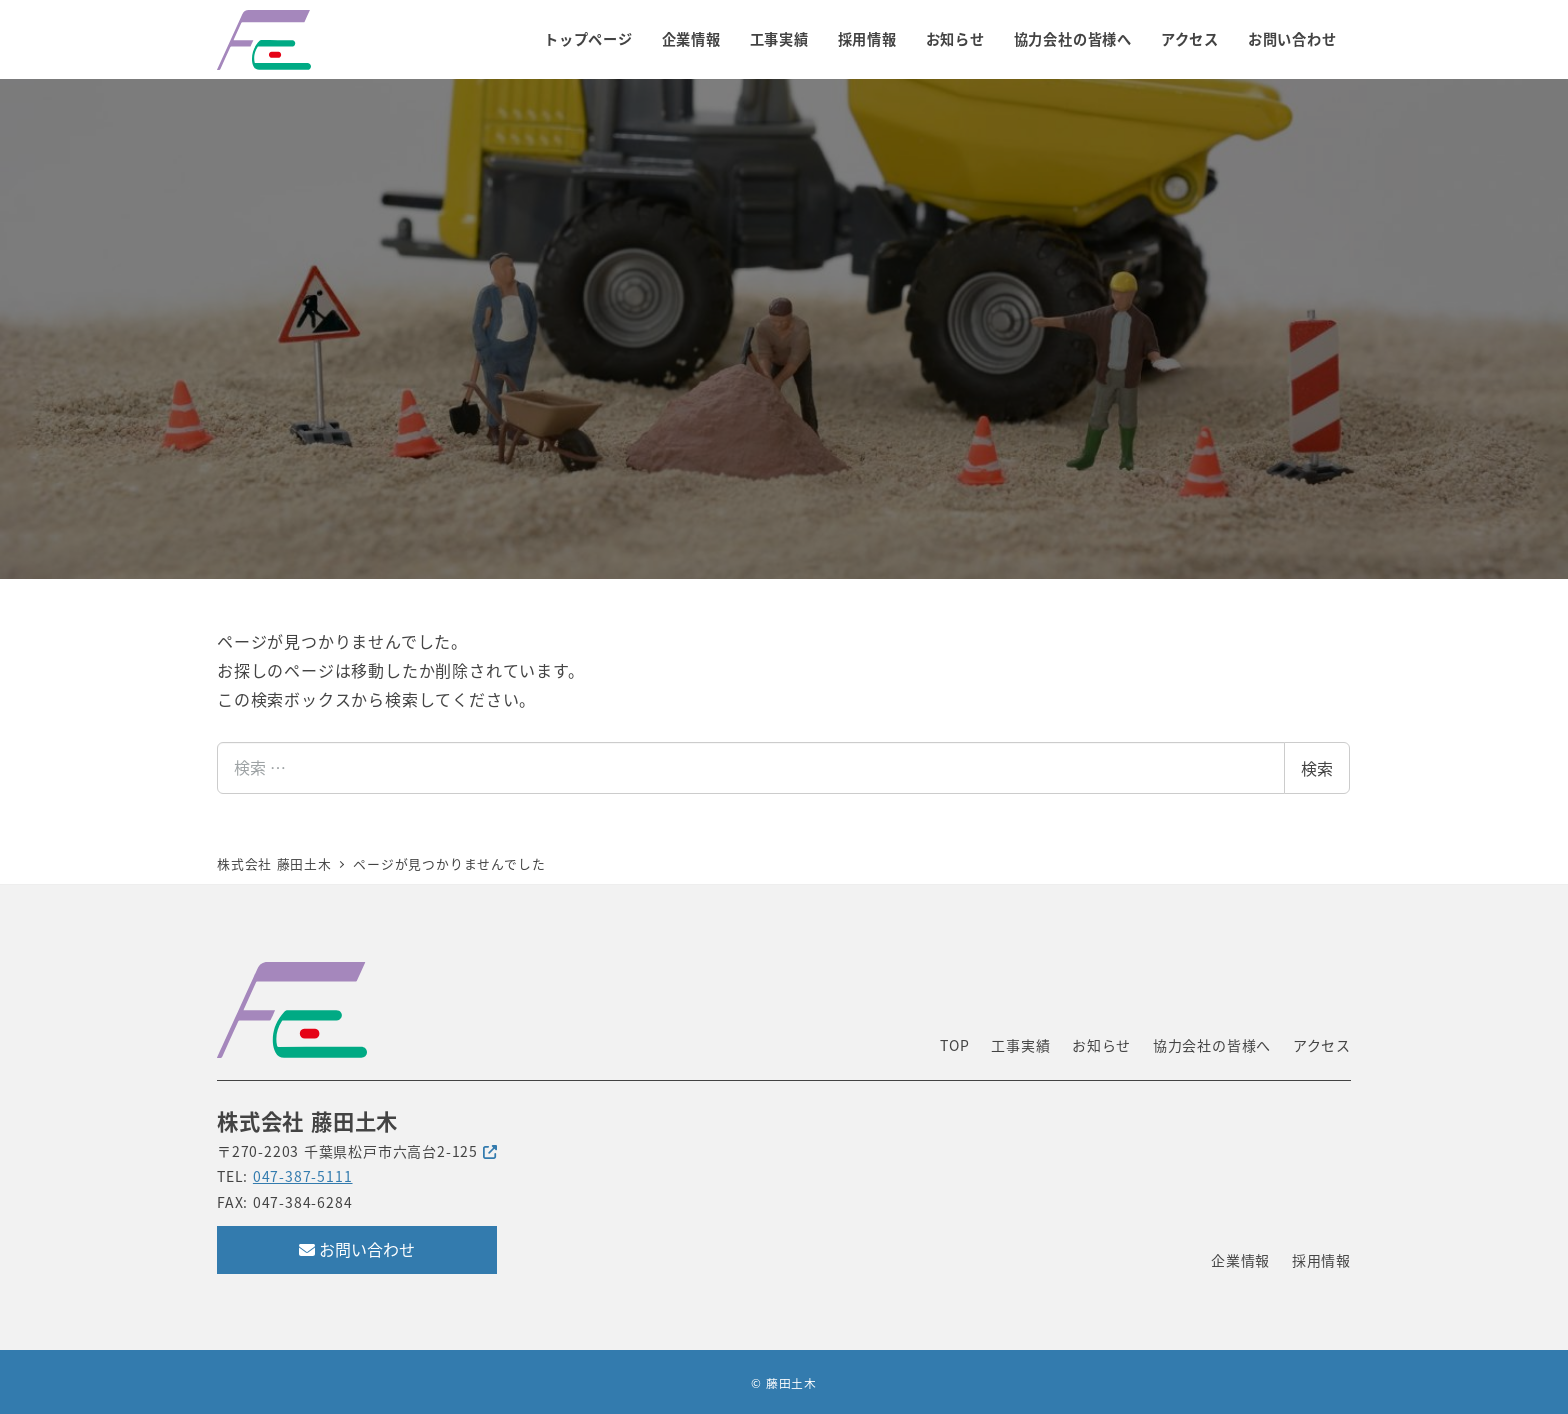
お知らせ (1101, 1045)
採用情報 (1321, 1260)
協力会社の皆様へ (1212, 1045)
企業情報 (1240, 1260)
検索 (1317, 768)
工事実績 (1020, 1045)
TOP (954, 1045)
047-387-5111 (303, 1176)
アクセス (1322, 1045)
